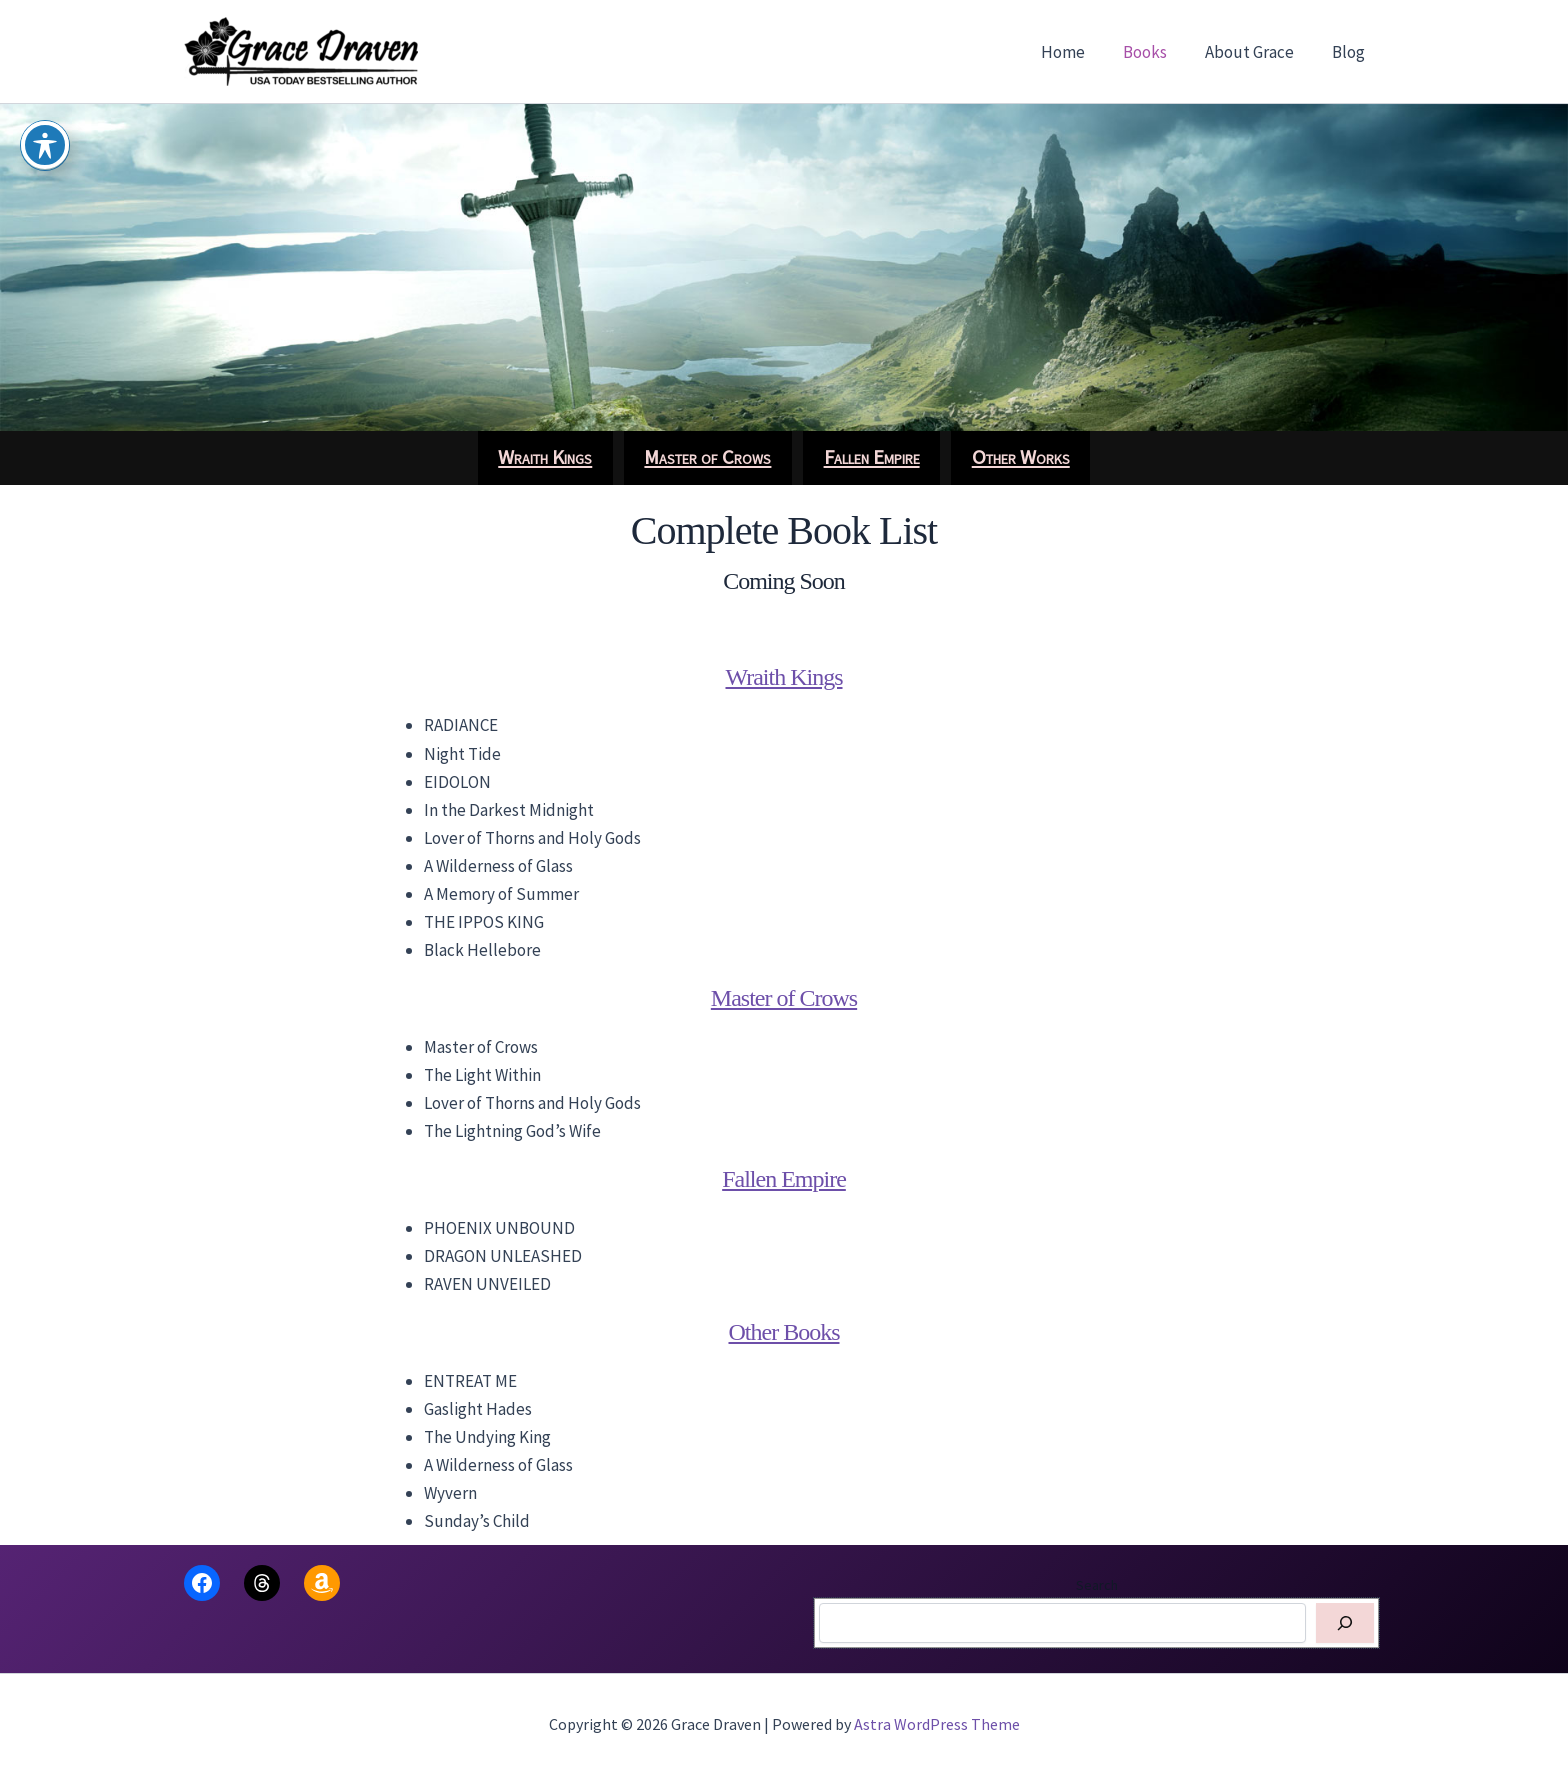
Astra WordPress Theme (937, 1724)
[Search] (1345, 1623)
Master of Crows (784, 998)
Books (1155, 52)
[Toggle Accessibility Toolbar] (45, 145)
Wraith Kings (783, 677)
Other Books (784, 1332)
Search (1097, 1585)
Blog (1350, 52)
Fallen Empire (784, 1179)
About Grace (1255, 52)
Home (1077, 52)
